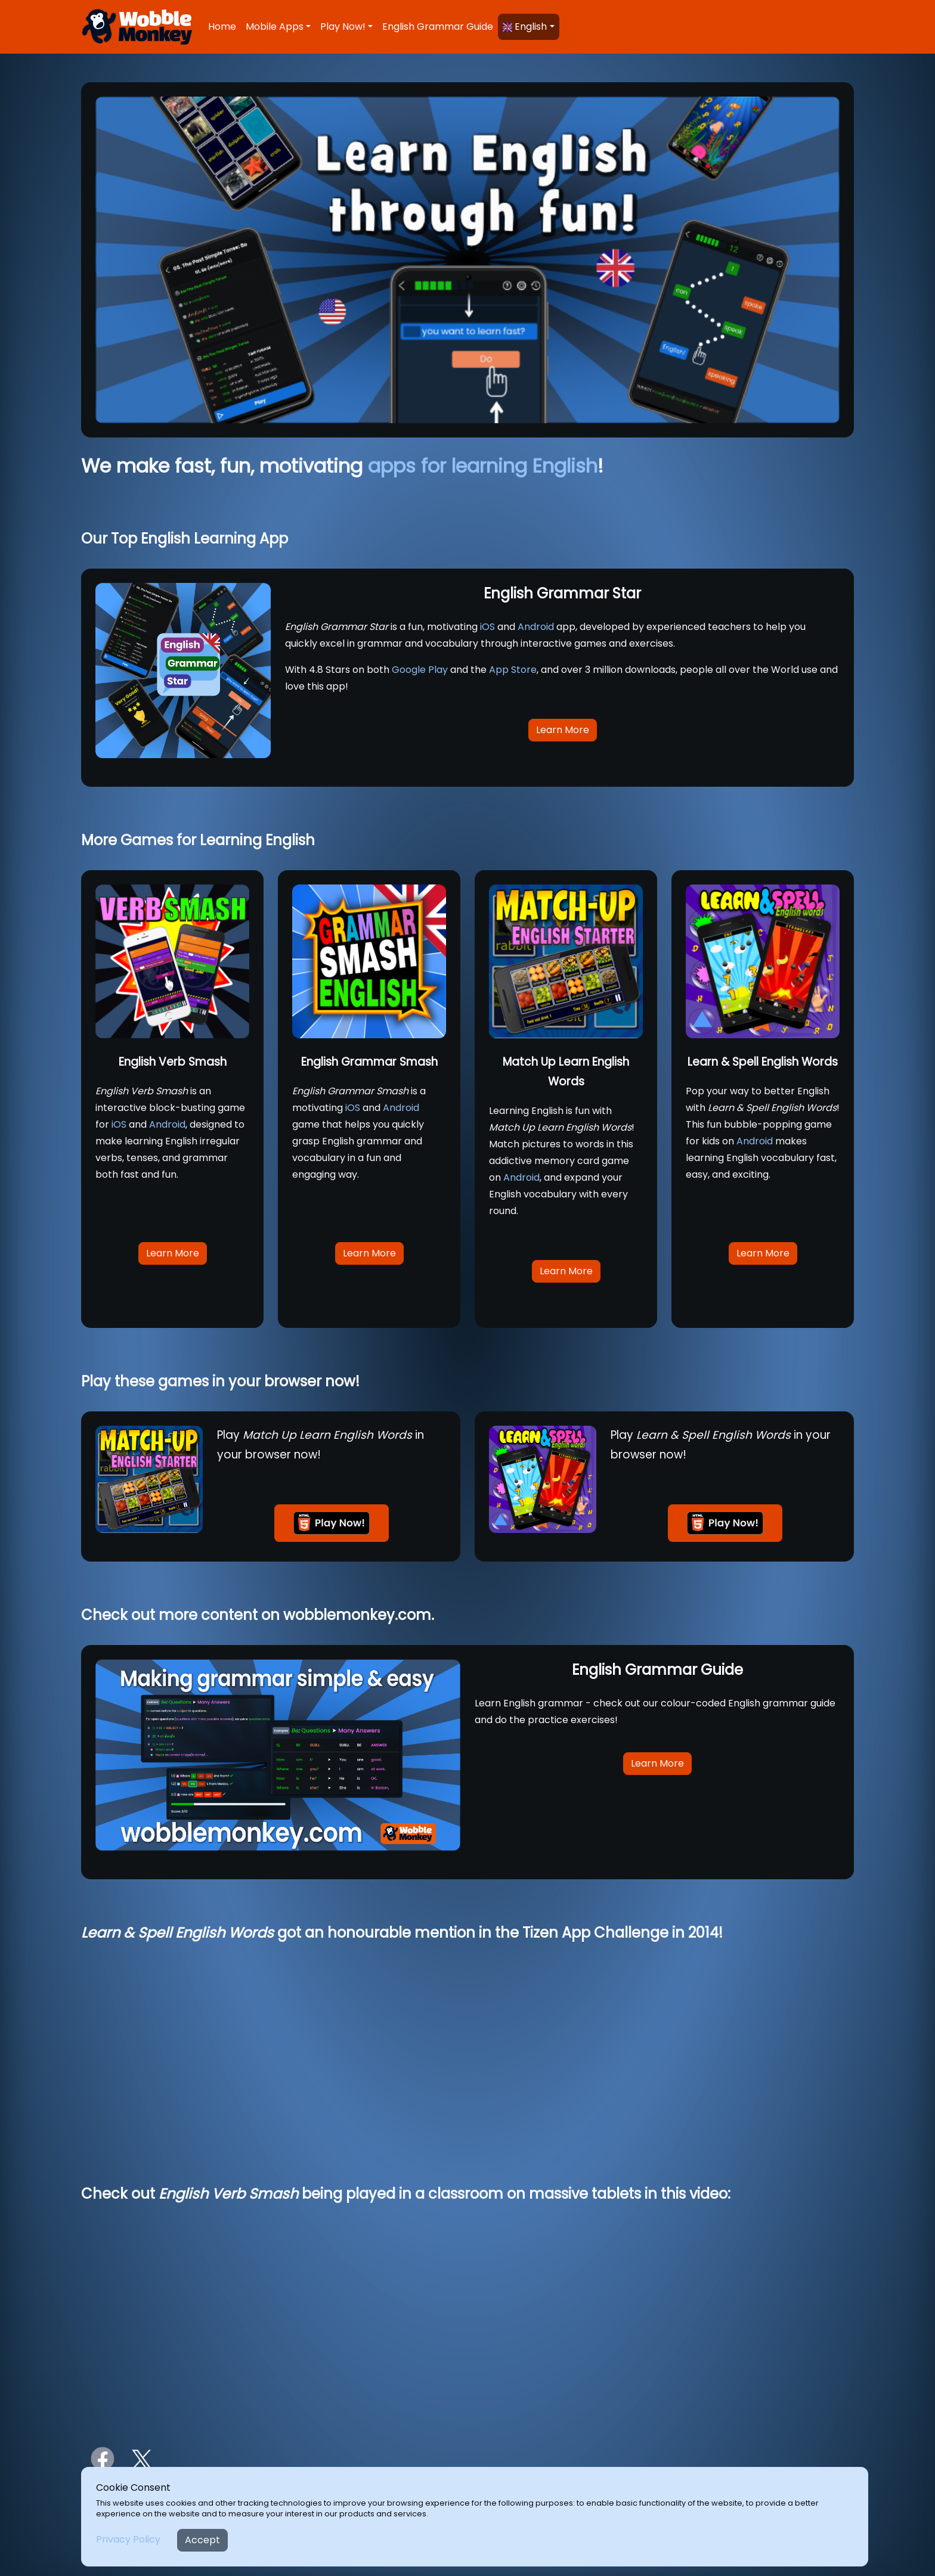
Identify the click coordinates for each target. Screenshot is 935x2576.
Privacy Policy (128, 2539)
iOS (487, 627)
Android (536, 627)
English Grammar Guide (437, 26)
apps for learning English (482, 465)
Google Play (420, 669)
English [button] (525, 26)
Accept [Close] (202, 2540)
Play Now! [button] (343, 26)
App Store (513, 669)
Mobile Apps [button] (275, 26)
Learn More (562, 730)
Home (222, 26)
